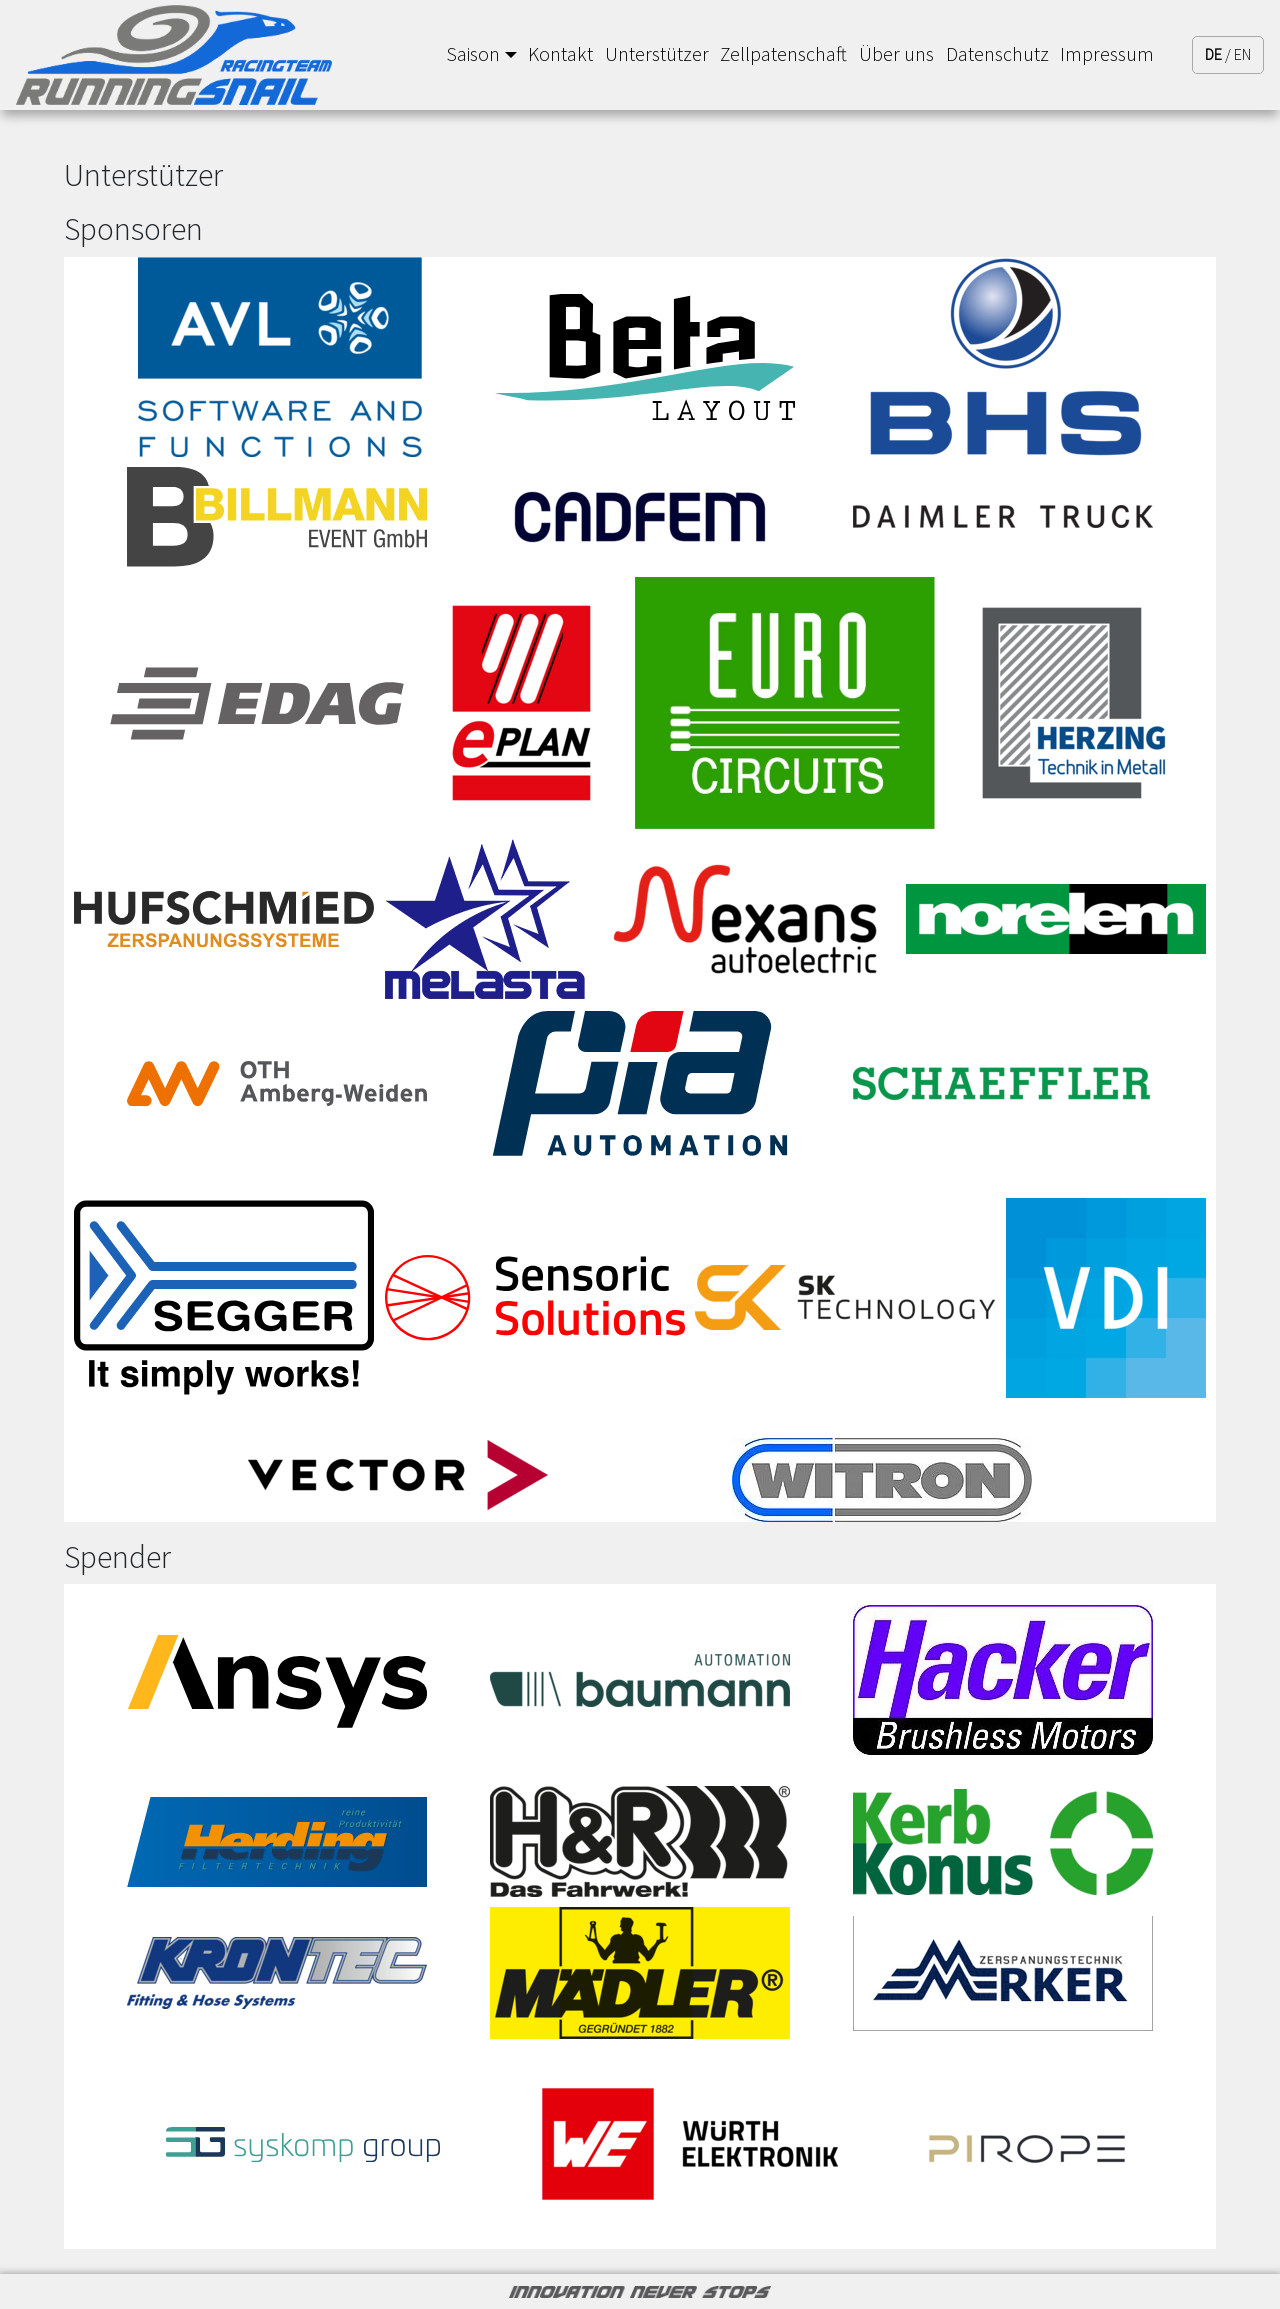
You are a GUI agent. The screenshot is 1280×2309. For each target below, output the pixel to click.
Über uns (896, 54)
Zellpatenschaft (783, 54)
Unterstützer (657, 54)
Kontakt (560, 54)
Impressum (1107, 54)
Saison (473, 54)
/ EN (1228, 54)
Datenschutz (997, 54)
